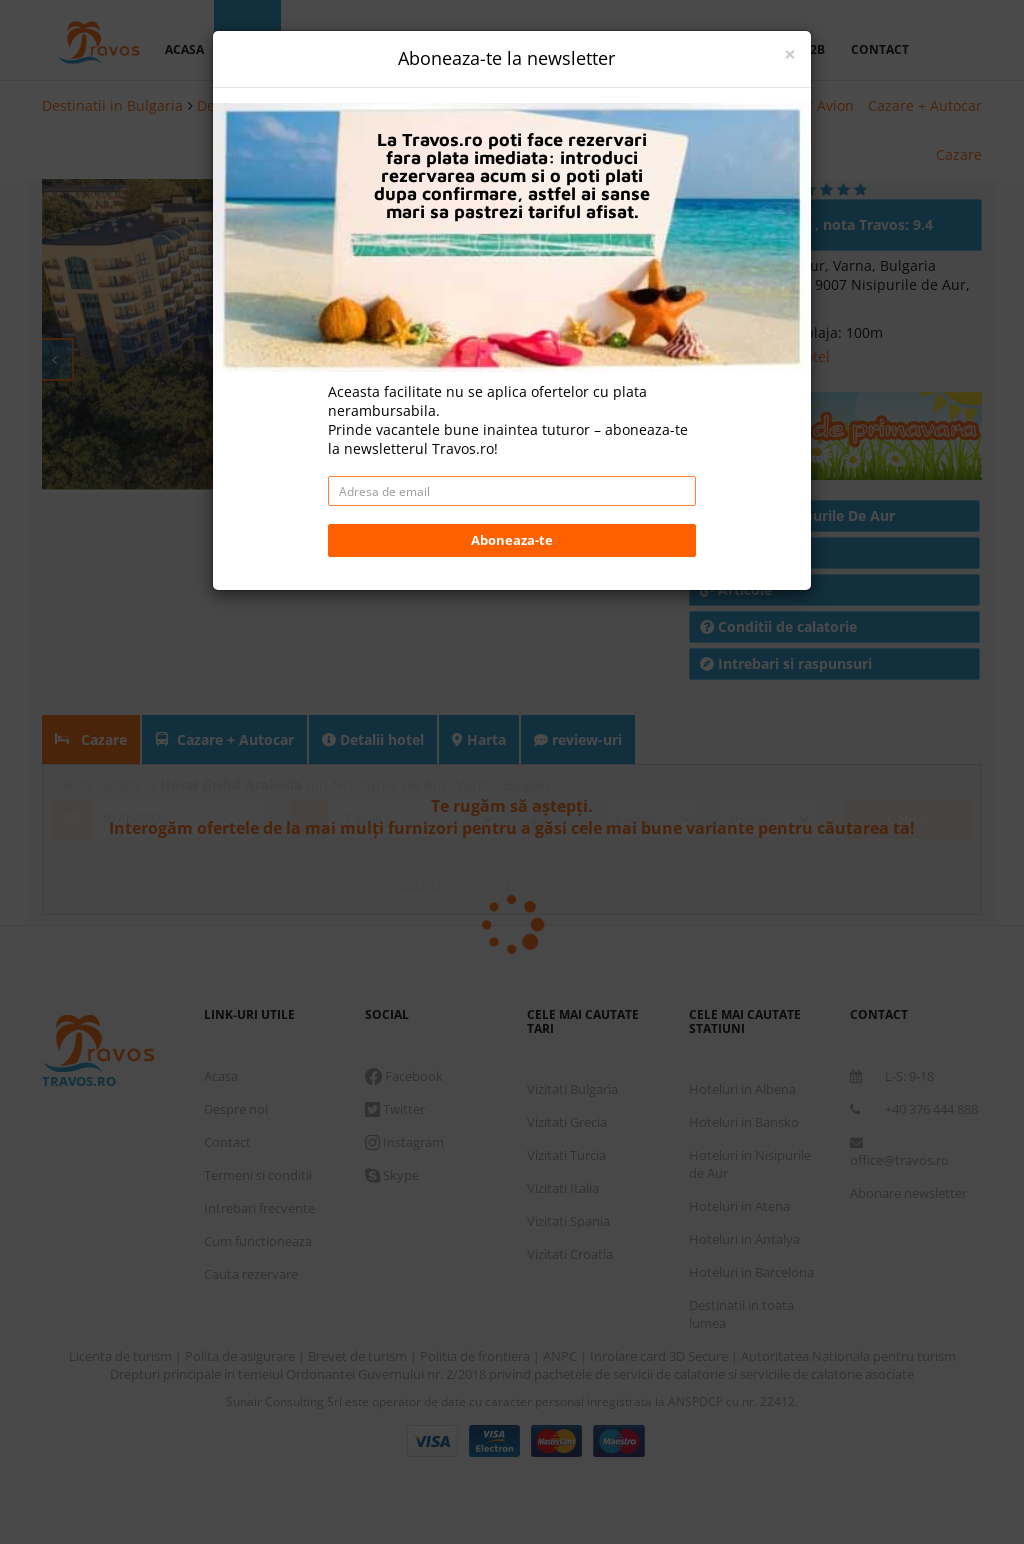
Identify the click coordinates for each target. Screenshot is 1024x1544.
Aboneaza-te (512, 540)
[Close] (790, 54)
